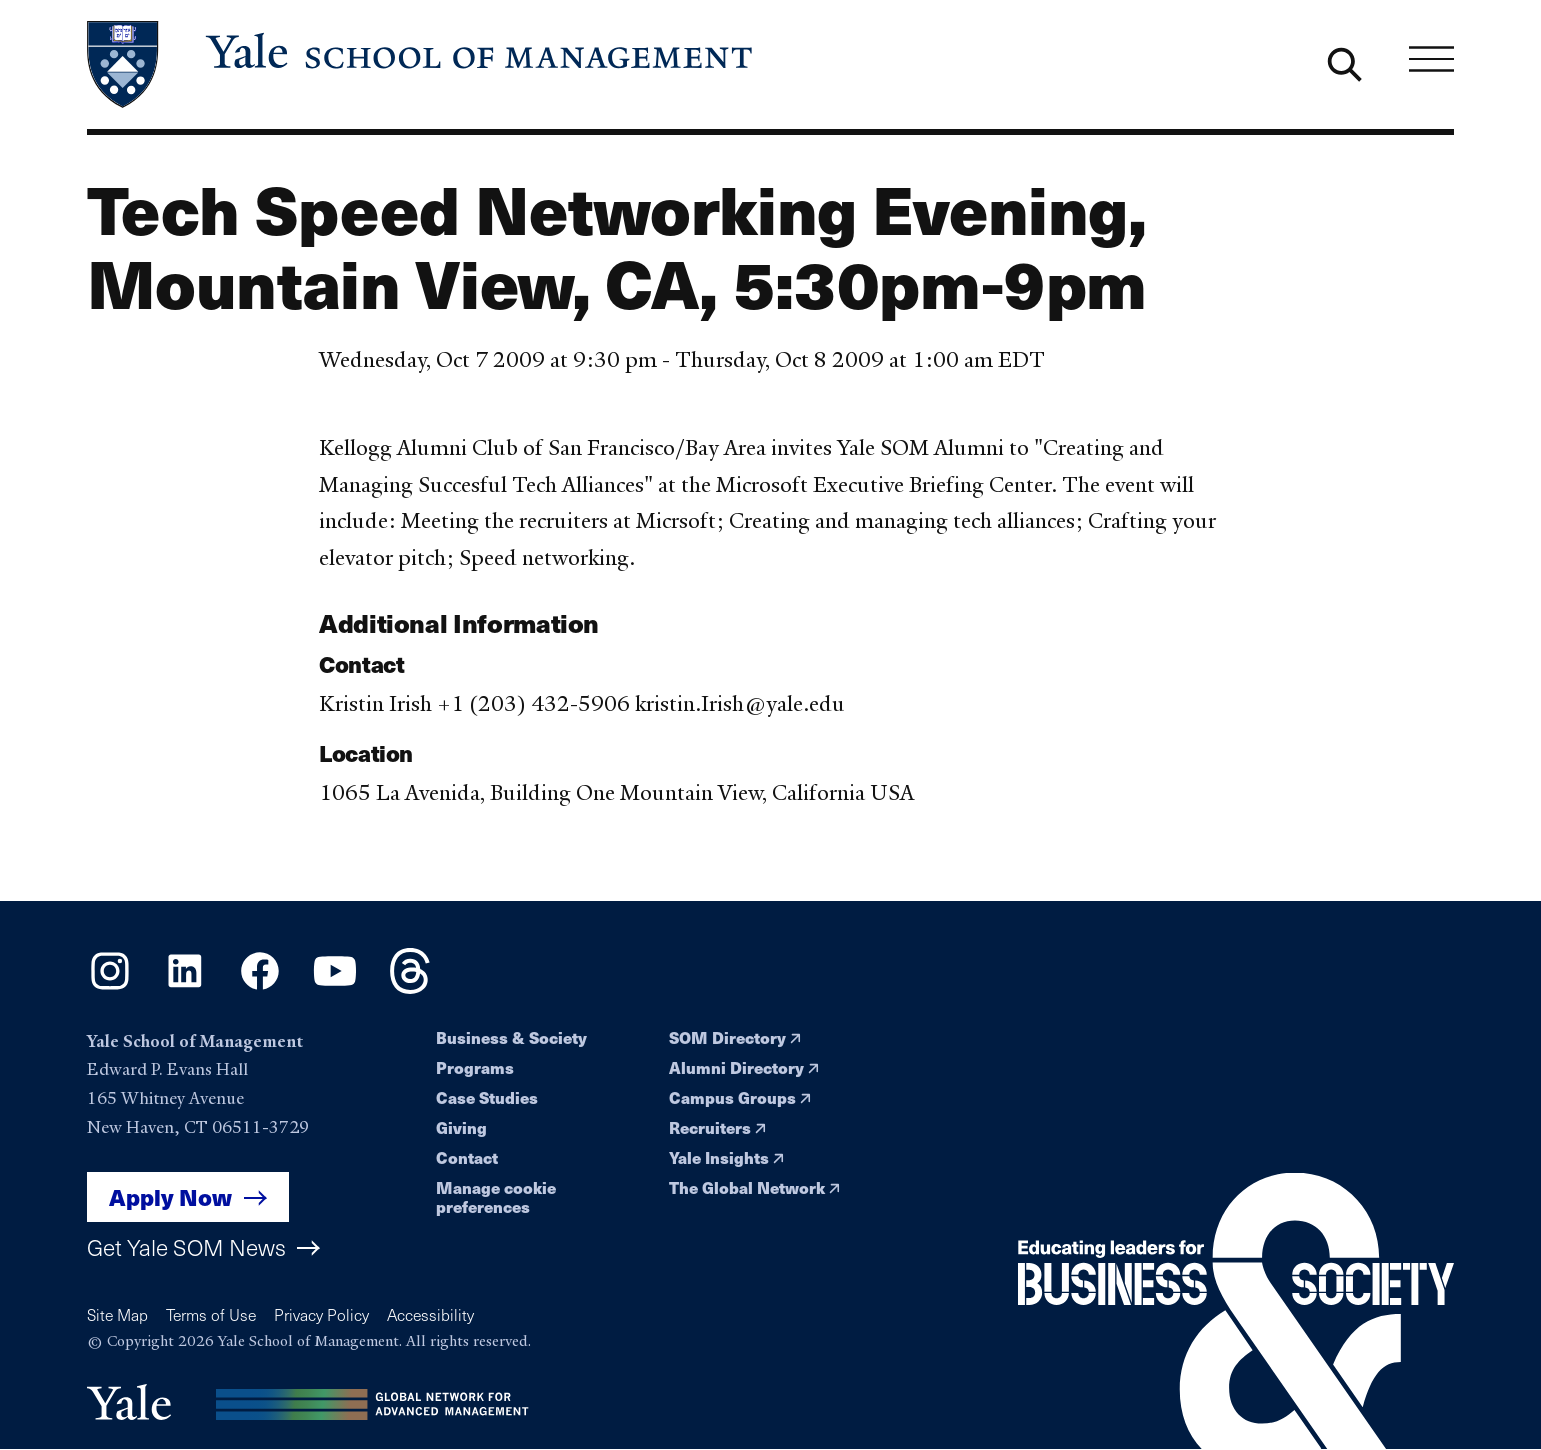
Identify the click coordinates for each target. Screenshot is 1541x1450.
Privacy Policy (321, 1314)
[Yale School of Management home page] (421, 64)
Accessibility (430, 1314)
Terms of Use (211, 1314)
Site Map (117, 1314)
